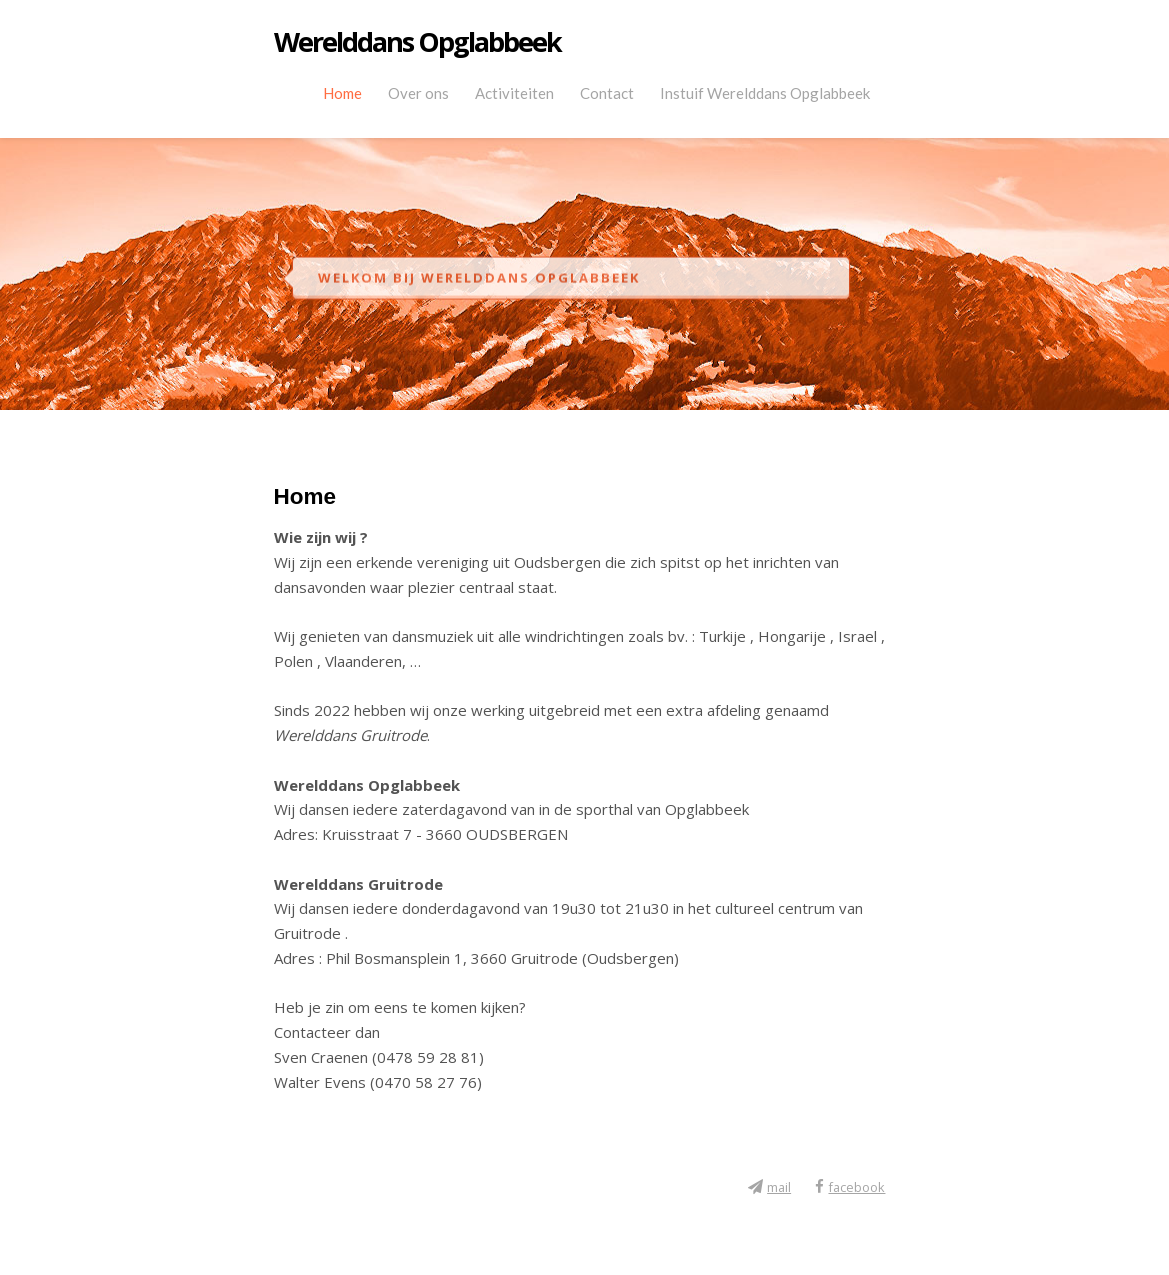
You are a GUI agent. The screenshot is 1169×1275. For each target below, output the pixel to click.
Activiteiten (514, 93)
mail (779, 1187)
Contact (607, 93)
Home (342, 93)
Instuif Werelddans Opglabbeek (765, 93)
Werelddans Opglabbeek (417, 42)
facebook (856, 1187)
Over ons (418, 93)
